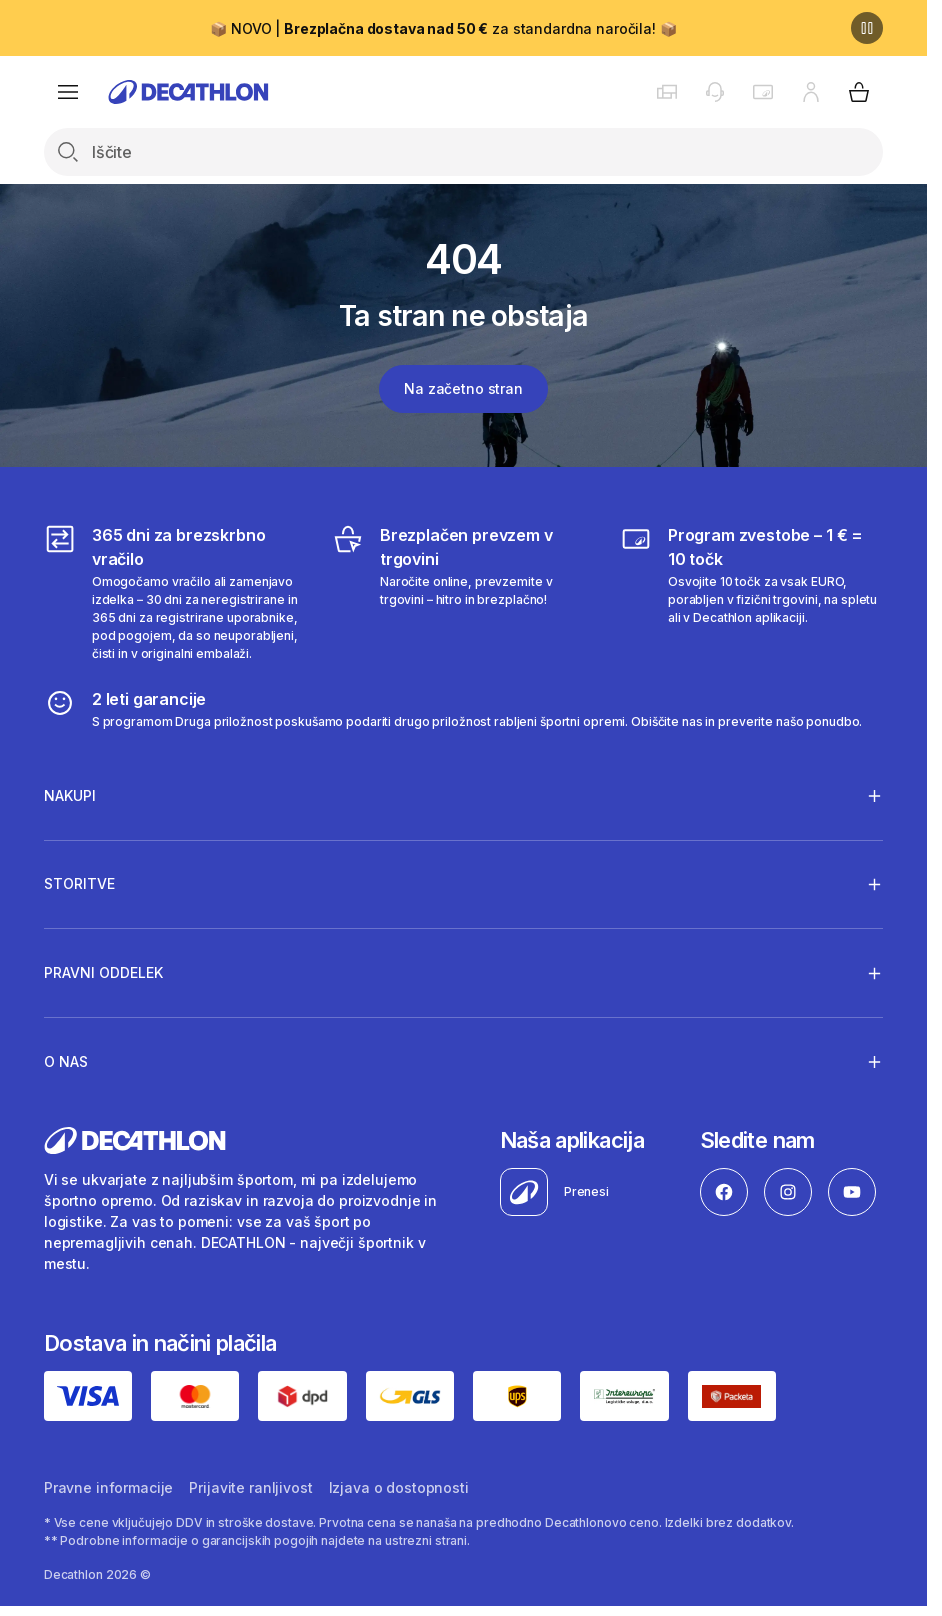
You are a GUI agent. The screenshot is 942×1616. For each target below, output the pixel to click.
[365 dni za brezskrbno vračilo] (175, 593)
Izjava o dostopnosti (399, 1487)
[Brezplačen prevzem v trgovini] (463, 593)
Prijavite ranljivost (250, 1487)
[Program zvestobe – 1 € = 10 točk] (751, 593)
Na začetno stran (463, 388)
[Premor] (867, 28)
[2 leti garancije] (453, 709)
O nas (66, 1061)
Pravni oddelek (103, 973)
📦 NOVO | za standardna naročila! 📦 (443, 28)
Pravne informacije (108, 1487)
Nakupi (70, 795)
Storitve (79, 884)
